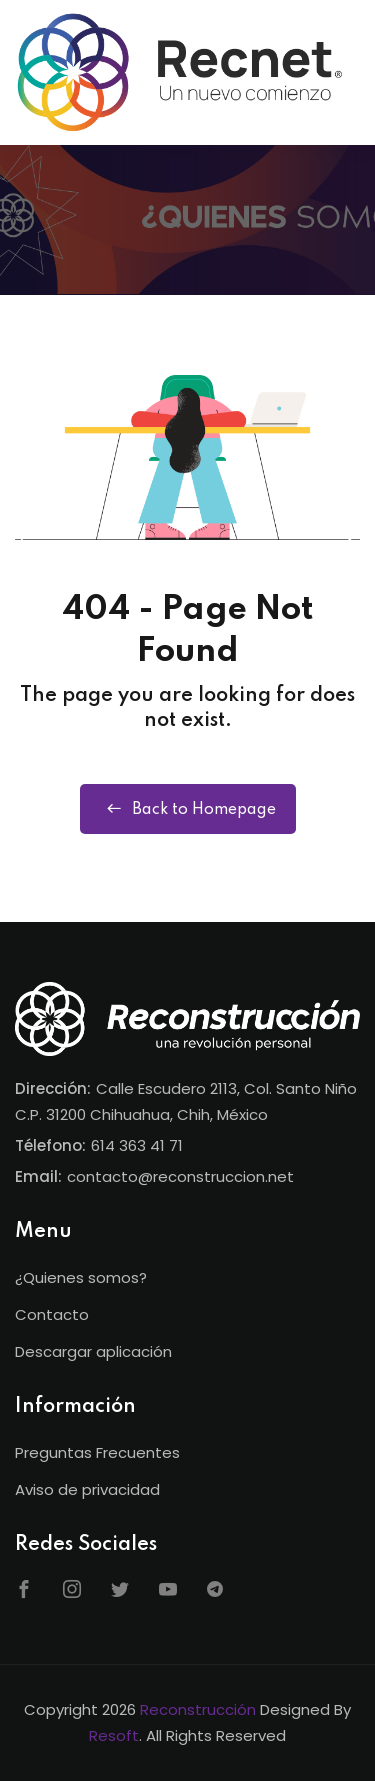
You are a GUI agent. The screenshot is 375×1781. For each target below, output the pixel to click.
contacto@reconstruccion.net (180, 1176)
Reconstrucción (198, 1709)
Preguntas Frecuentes (97, 1452)
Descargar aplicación (93, 1351)
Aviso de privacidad (87, 1489)
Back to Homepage (188, 809)
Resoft (114, 1735)
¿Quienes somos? (81, 1277)
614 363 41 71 (137, 1145)
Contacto (52, 1314)
